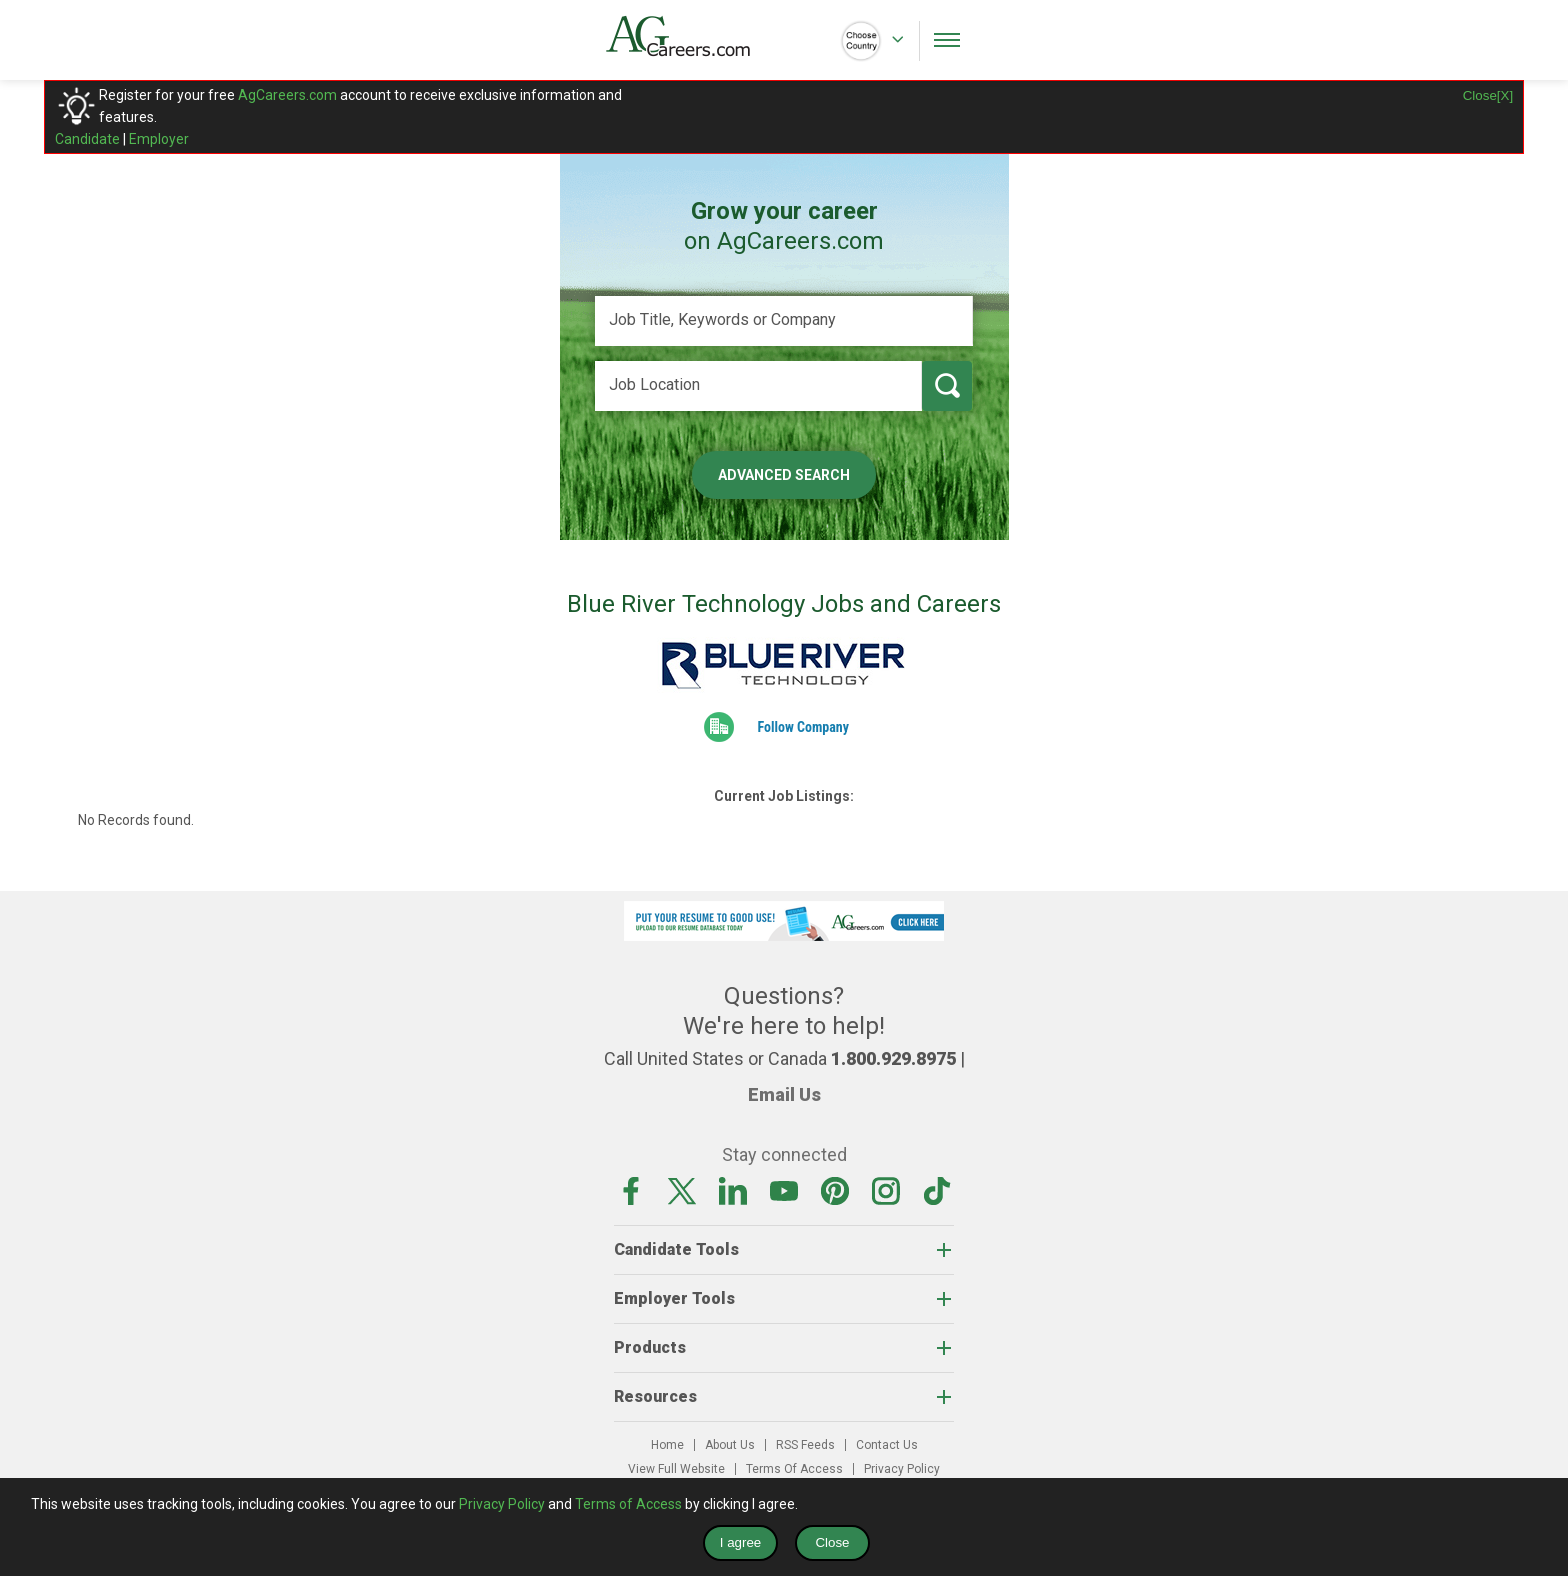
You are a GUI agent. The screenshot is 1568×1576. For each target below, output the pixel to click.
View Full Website (676, 1469)
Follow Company (803, 727)
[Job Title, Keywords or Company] (784, 321)
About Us (730, 1445)
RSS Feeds (805, 1445)
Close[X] (1488, 95)
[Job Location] (758, 386)
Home (667, 1445)
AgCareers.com (287, 95)
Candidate (87, 139)
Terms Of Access (794, 1469)
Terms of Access (628, 1504)
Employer (159, 139)
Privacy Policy (902, 1469)
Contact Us (887, 1445)
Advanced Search (784, 475)
